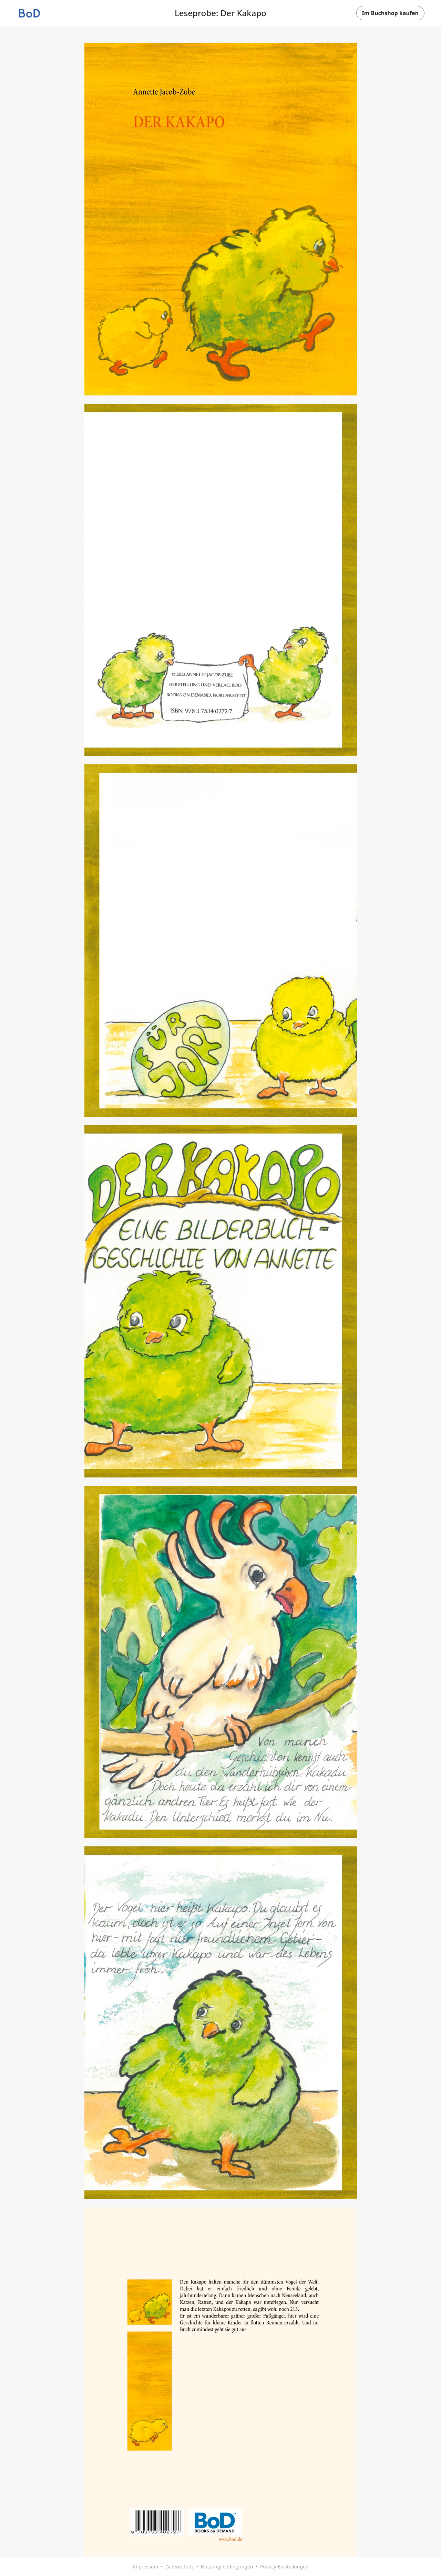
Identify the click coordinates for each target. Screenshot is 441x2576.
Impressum (145, 2566)
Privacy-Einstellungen (284, 2566)
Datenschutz (179, 2566)
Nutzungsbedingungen (227, 2566)
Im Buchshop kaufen (390, 13)
